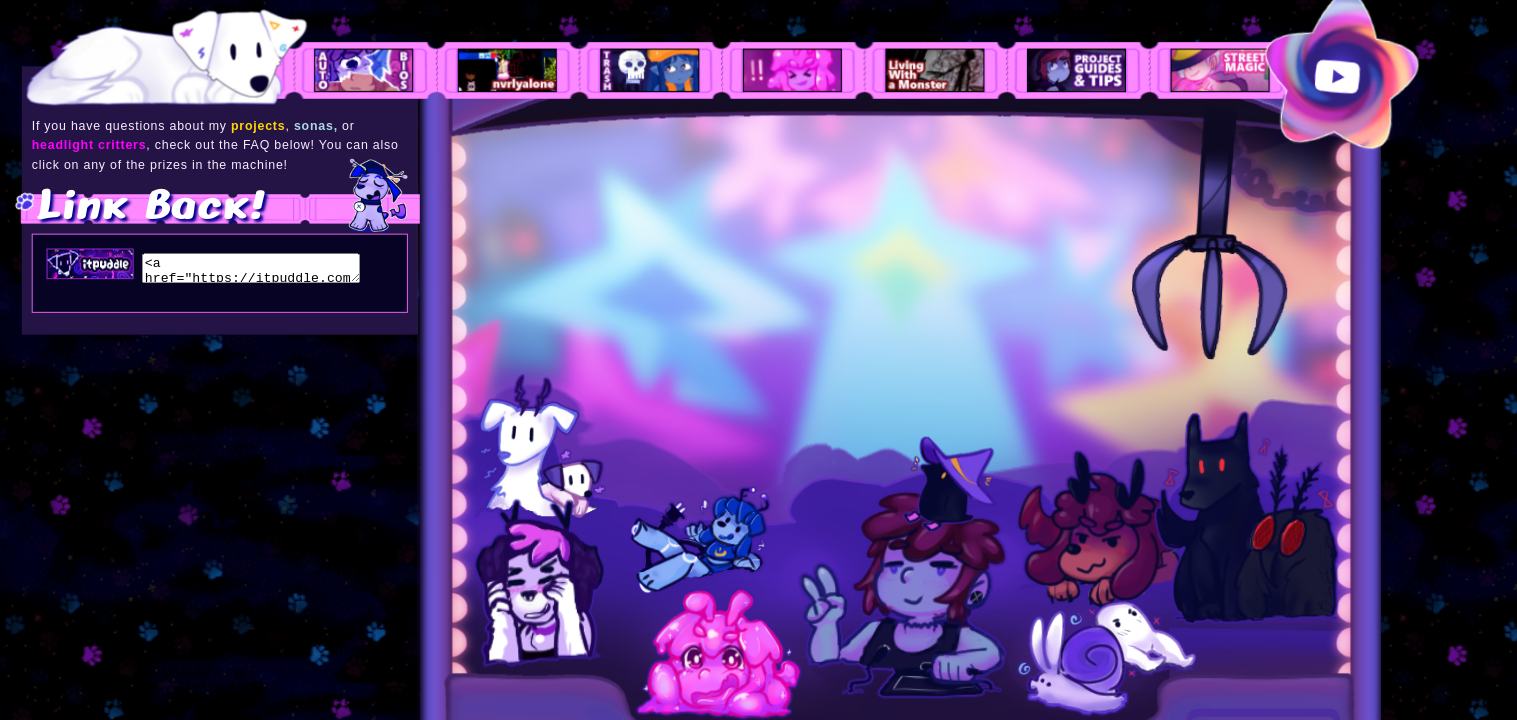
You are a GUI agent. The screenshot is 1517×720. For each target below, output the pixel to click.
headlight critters (89, 146)
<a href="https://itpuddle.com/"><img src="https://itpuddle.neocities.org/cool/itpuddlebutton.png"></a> (251, 268)
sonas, (316, 126)
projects (258, 126)
